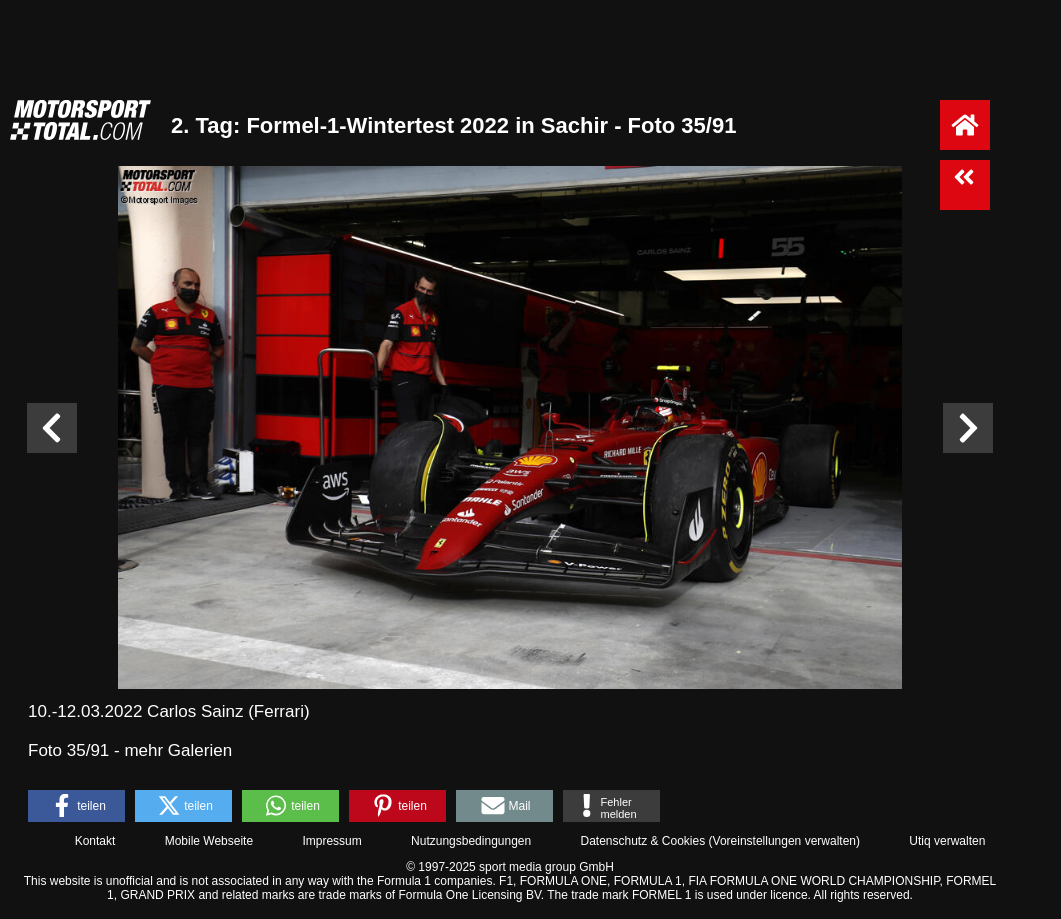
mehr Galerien (178, 750)
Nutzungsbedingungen (471, 841)
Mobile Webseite (209, 841)
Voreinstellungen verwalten (784, 841)
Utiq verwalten (947, 841)
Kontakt (95, 841)
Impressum (331, 841)
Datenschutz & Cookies (642, 841)
